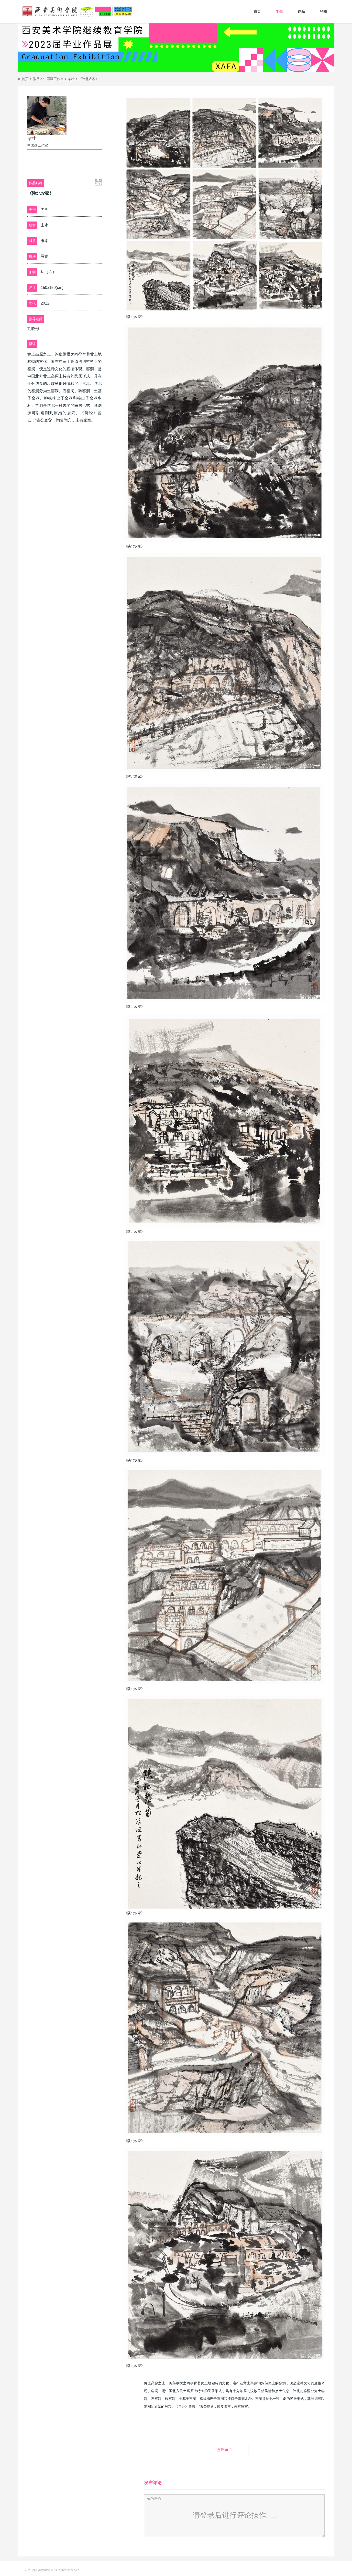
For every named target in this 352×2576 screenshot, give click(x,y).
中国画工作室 (53, 79)
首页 (257, 11)
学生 (279, 11)
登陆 (323, 11)
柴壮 (71, 79)
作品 (301, 11)
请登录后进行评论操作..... (234, 2515)
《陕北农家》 (88, 79)
